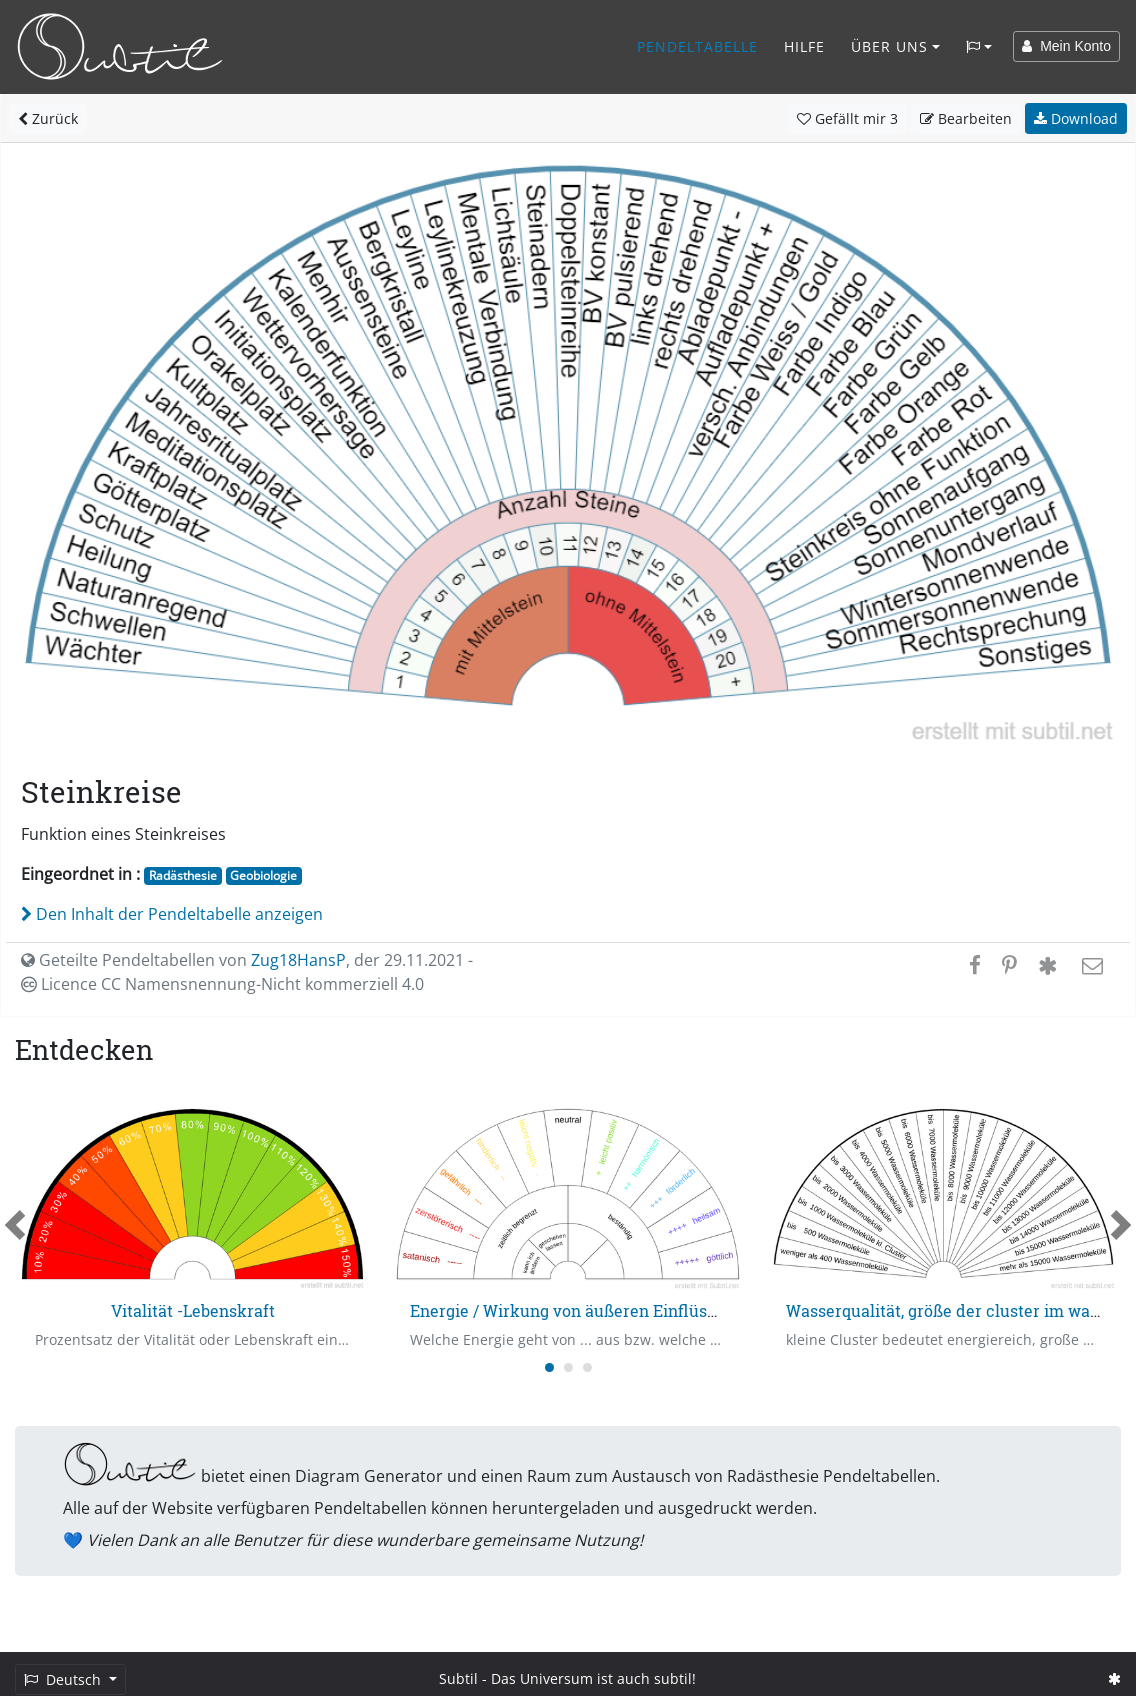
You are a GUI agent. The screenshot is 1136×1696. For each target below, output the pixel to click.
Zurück (48, 118)
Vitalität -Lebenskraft (193, 1310)
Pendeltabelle (697, 46)
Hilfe (804, 46)
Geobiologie (263, 875)
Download (1076, 118)
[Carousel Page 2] (568, 1367)
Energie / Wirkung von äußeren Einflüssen (572, 1310)
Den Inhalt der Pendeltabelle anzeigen (172, 914)
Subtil (458, 1678)
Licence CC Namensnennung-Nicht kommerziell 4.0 (222, 984)
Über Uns (889, 46)
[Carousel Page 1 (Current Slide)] (549, 1367)
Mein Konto (1066, 46)
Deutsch (64, 1679)
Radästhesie (183, 875)
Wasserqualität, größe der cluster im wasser (954, 1310)
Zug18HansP (298, 960)
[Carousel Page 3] (587, 1367)
